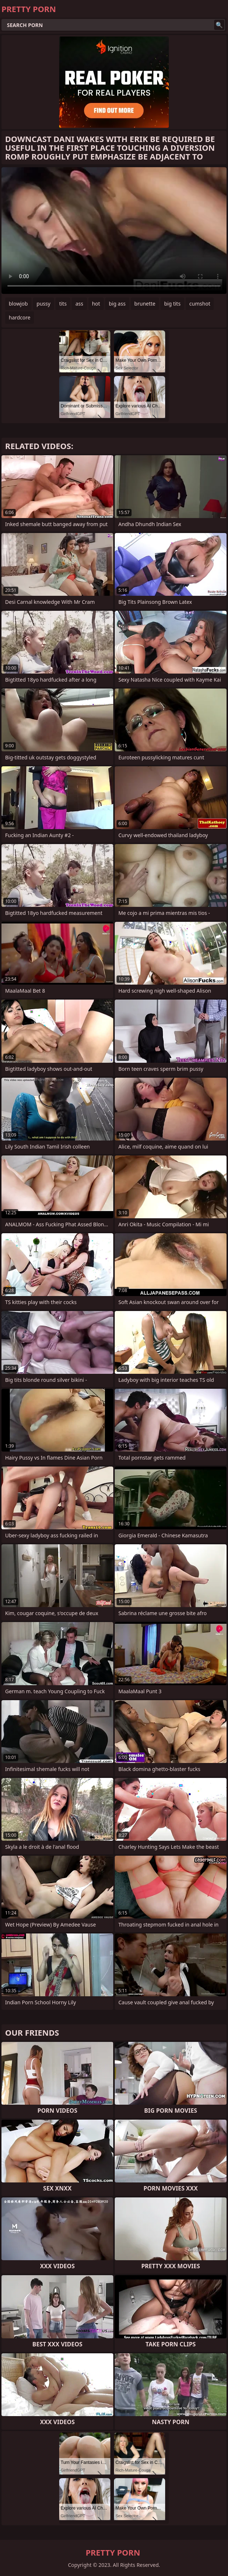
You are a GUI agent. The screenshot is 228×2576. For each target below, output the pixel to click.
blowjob (18, 303)
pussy (43, 303)
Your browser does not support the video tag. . (114, 230)
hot (96, 303)
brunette (145, 303)
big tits (172, 303)
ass (79, 303)
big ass (117, 303)
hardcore (19, 317)
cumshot (199, 303)
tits (62, 303)
